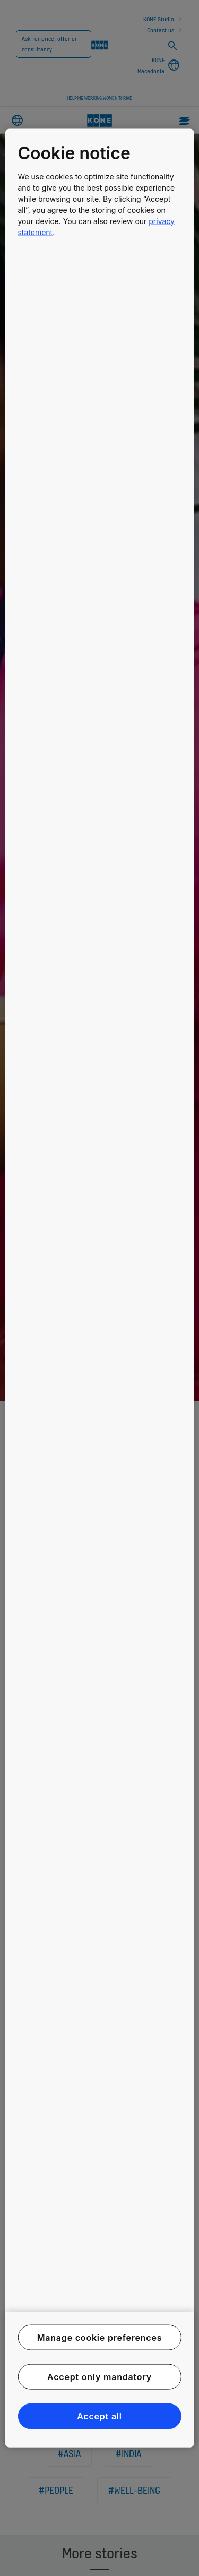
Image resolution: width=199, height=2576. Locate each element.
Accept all (99, 2416)
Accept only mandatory (99, 2377)
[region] (99, 1288)
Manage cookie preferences (99, 2337)
